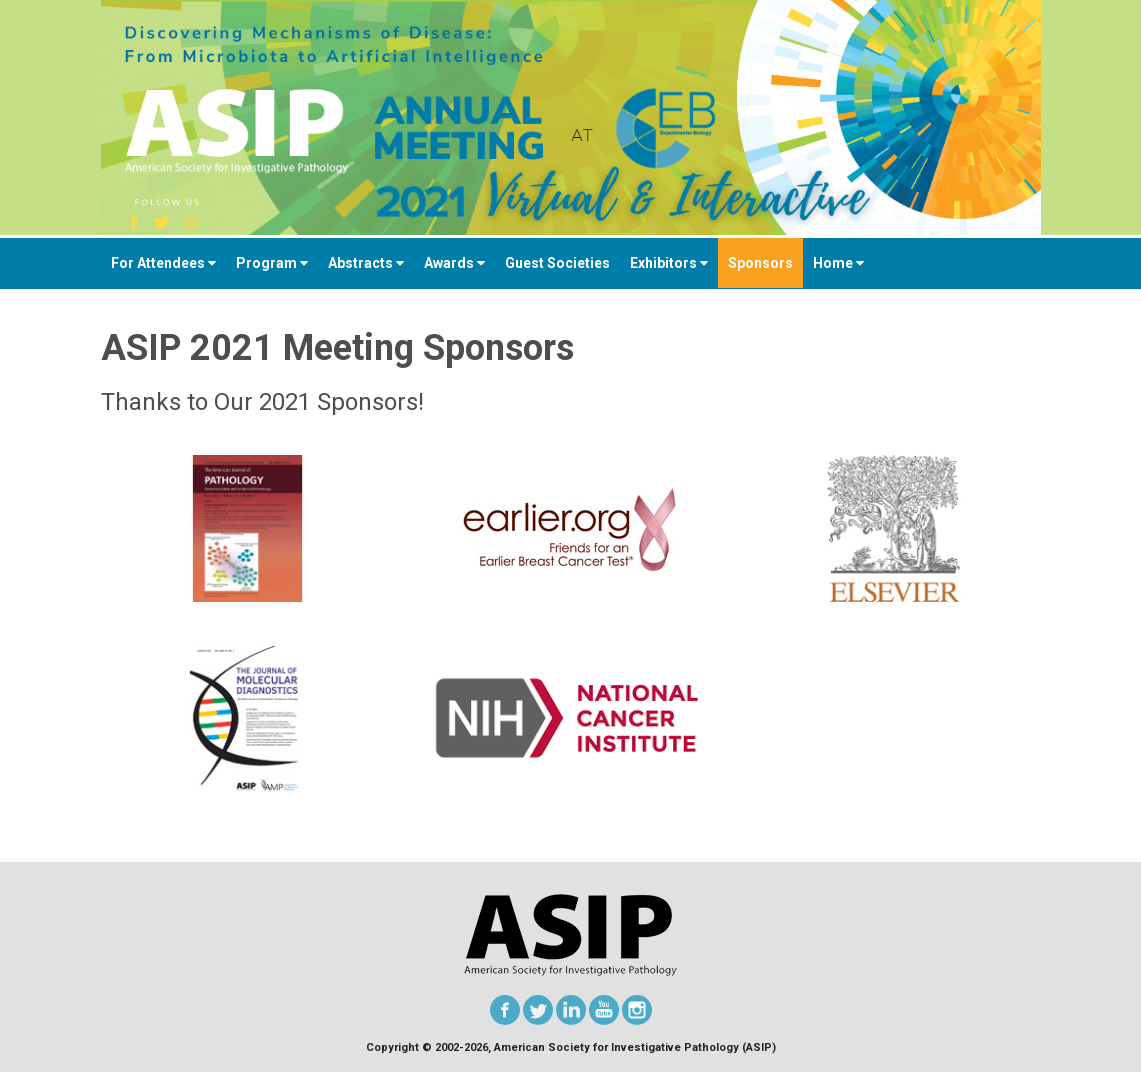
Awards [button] (454, 263)
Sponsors (760, 263)
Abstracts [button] (366, 263)
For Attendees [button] (163, 263)
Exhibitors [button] (669, 263)
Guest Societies (557, 263)
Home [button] (838, 263)
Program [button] (272, 263)
